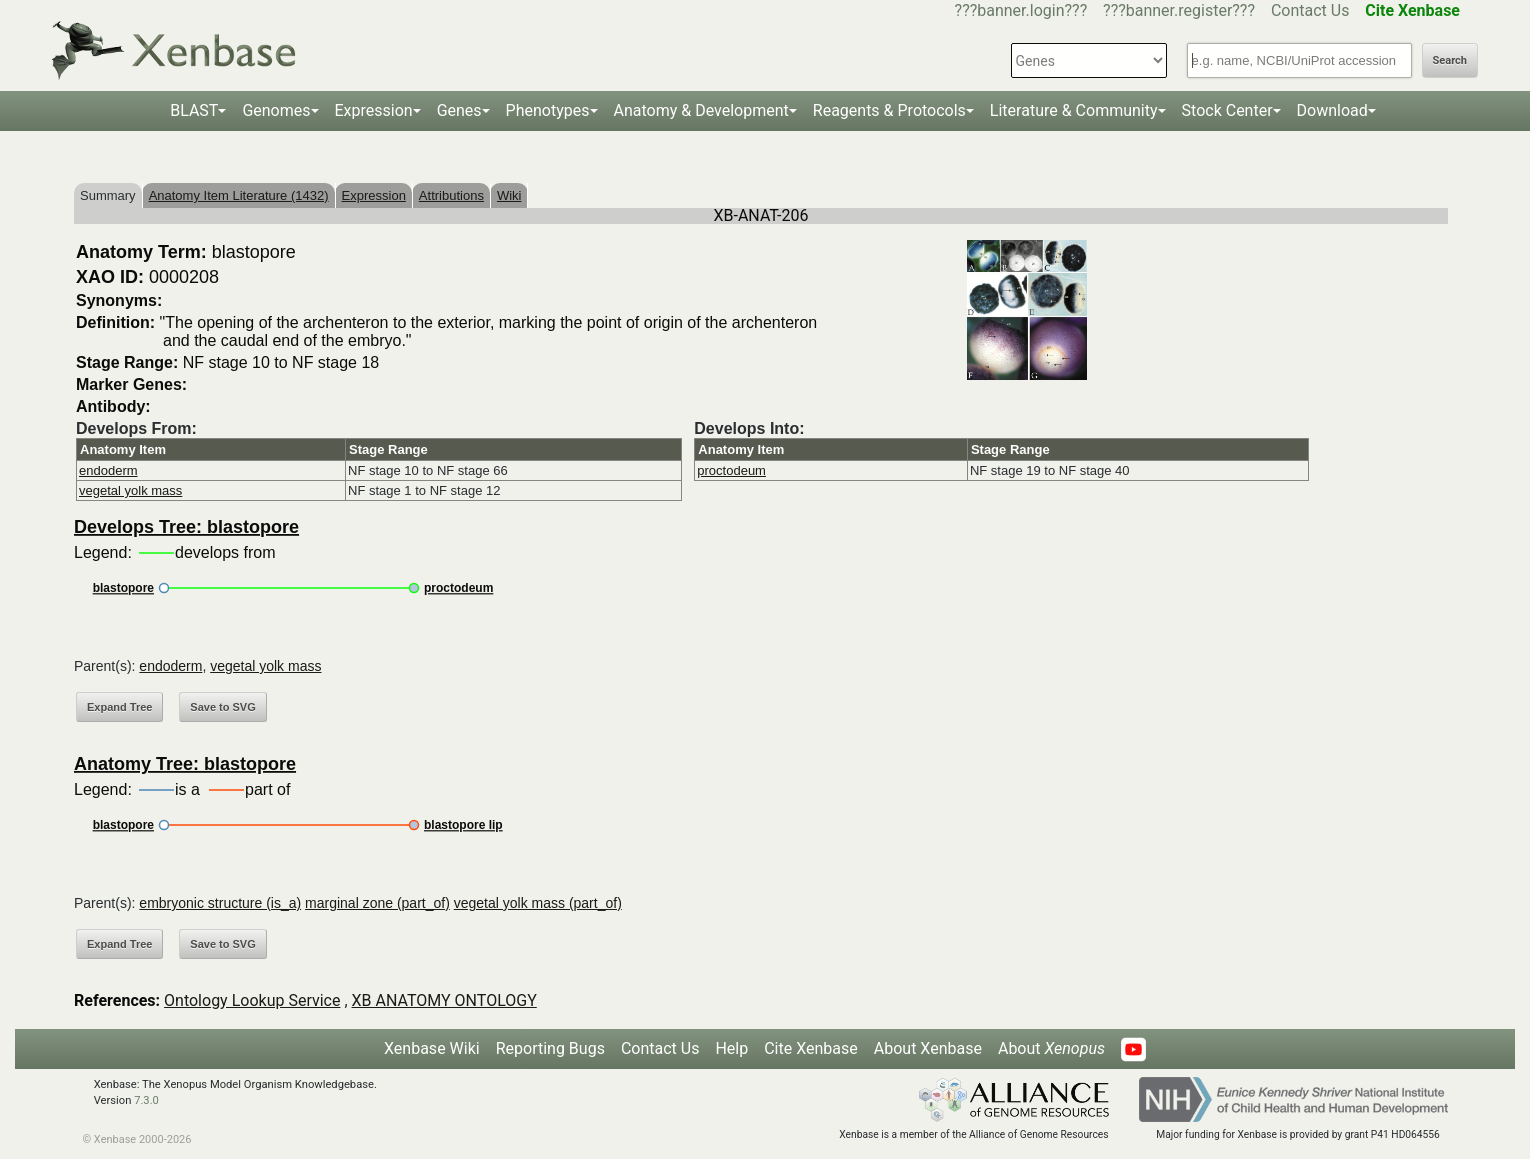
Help (731, 1048)
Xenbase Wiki (432, 1048)
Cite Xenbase (811, 1048)
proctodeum (731, 470)
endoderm (108, 470)
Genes (459, 110)
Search (1450, 60)
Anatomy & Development (701, 110)
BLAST (194, 110)
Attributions (451, 195)
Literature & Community (1074, 110)
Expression (374, 110)
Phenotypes (548, 110)
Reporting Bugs (550, 1048)
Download (1332, 110)
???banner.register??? (1179, 10)
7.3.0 (146, 1100)
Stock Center (1227, 110)
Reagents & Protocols (889, 110)
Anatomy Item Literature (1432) (239, 195)
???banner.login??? (1021, 10)
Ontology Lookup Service (252, 1000)
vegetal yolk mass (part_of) (538, 903)
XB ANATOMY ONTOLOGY (444, 1000)
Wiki (509, 195)
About (1051, 1048)
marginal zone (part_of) (377, 903)
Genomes (276, 110)
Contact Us (1310, 10)
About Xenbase (928, 1048)
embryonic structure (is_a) (220, 903)
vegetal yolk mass (130, 490)
